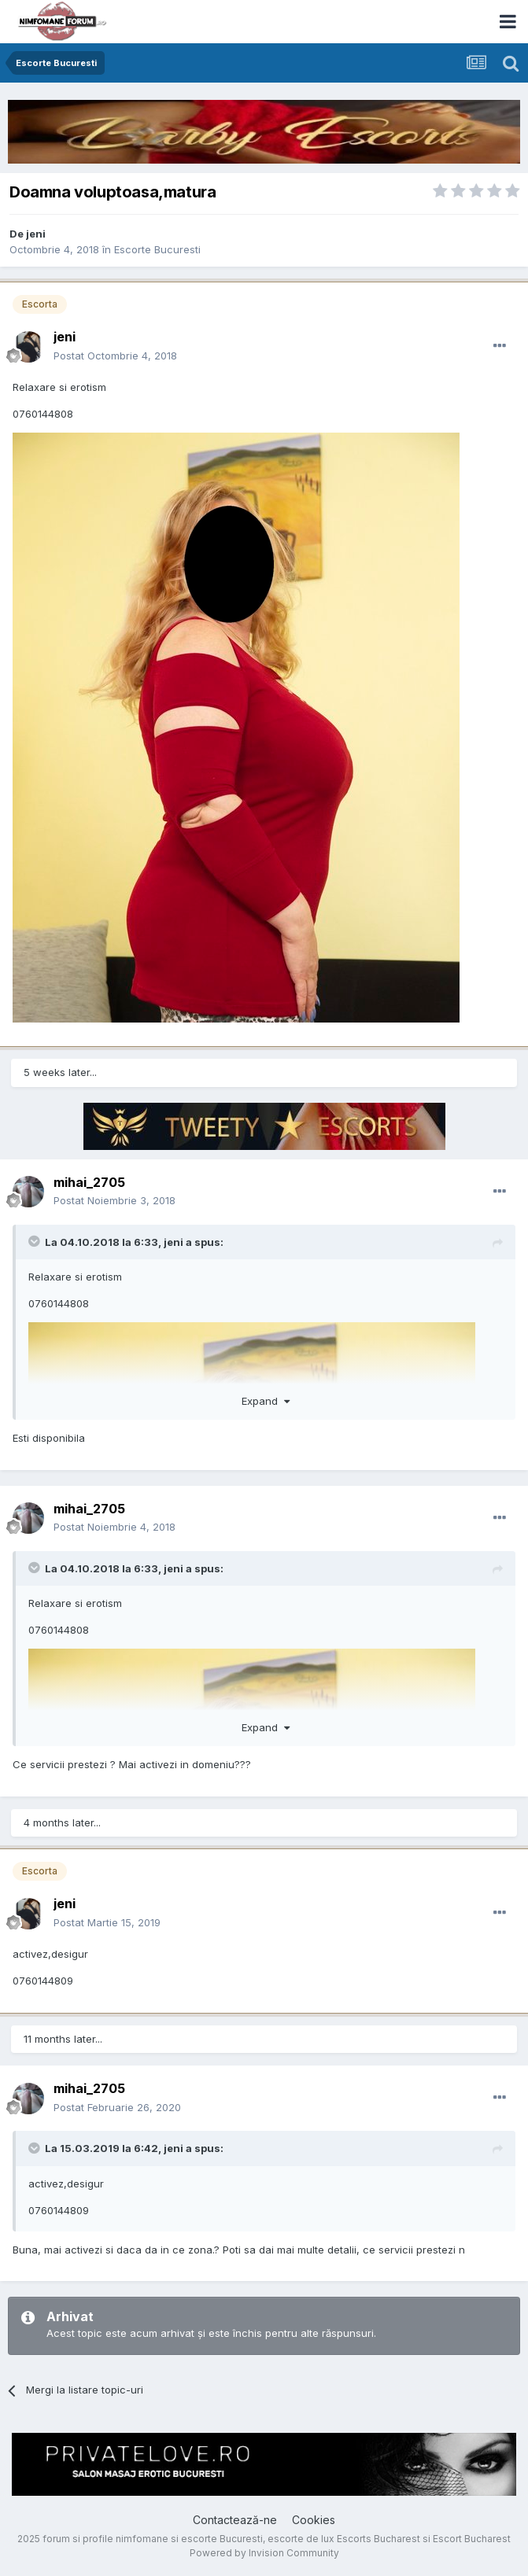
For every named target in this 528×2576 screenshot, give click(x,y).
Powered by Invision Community (264, 2553)
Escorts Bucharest (378, 2539)
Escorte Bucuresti (157, 249)
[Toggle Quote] (35, 1241)
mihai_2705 (89, 1182)
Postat (115, 355)
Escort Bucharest (472, 2539)
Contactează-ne (235, 2519)
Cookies (313, 2519)
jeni (173, 1242)
